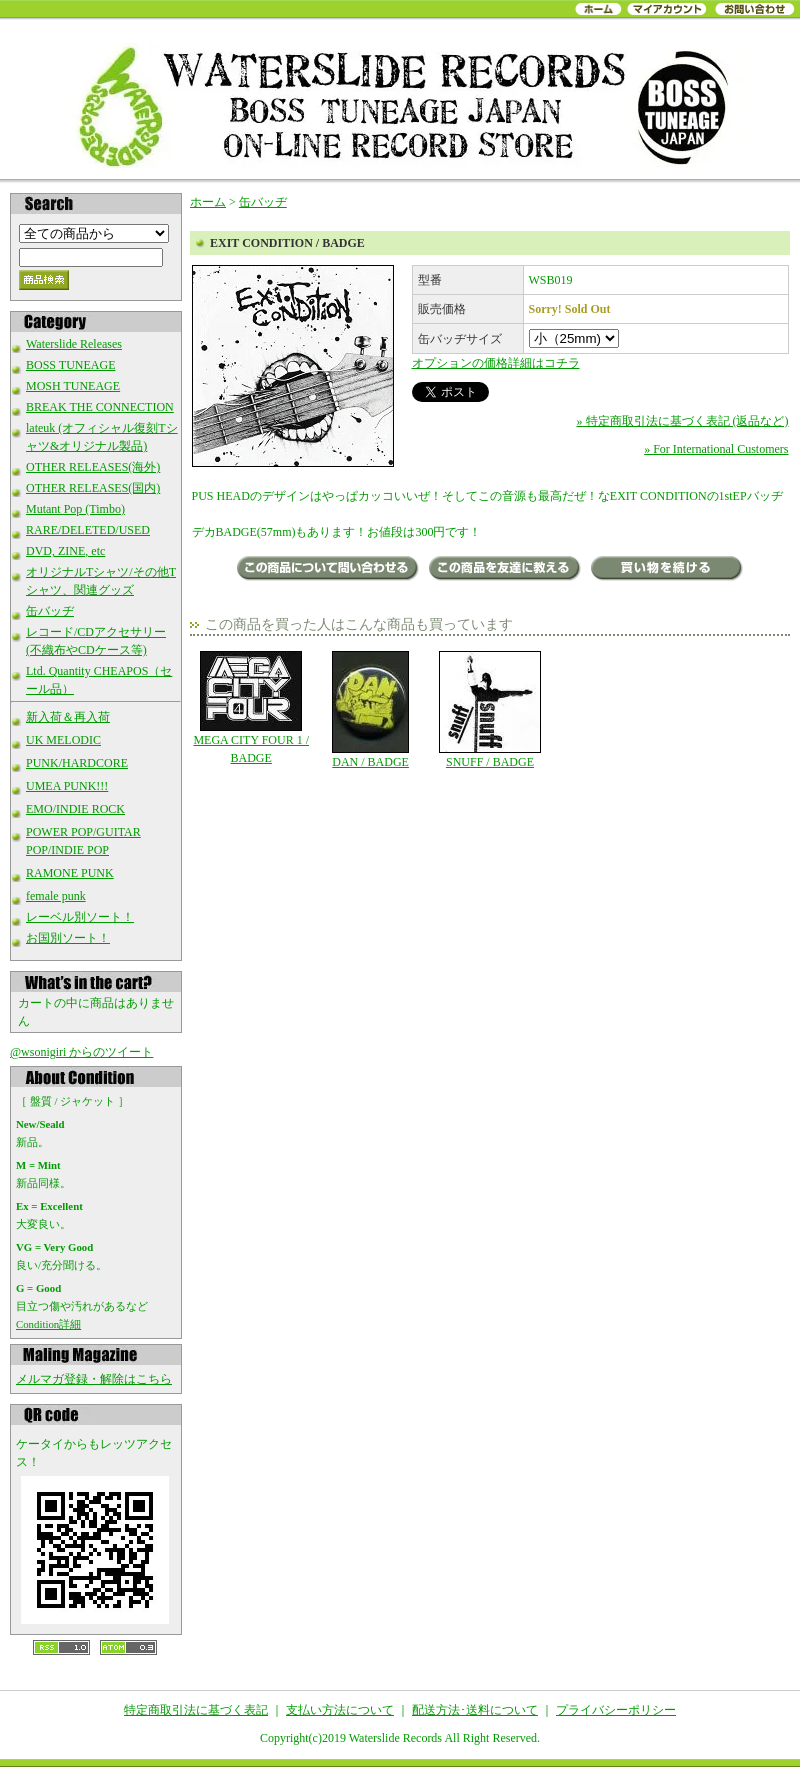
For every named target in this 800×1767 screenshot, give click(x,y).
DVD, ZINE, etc (65, 551)
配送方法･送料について (475, 1710)
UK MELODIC (63, 740)
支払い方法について (340, 1710)
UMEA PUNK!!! (67, 786)
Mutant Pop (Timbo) (75, 509)
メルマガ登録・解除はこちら (94, 1379)
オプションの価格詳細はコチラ (496, 363)
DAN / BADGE (370, 710)
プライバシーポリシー (616, 1710)
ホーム (208, 202)
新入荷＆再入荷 (68, 717)
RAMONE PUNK (70, 873)
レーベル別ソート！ (80, 917)
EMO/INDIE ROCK (75, 809)
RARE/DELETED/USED (88, 530)
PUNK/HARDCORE (77, 763)
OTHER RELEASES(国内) (93, 488)
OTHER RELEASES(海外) (93, 467)
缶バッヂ (50, 611)
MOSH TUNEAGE (73, 386)
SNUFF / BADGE (489, 710)
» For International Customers (716, 449)
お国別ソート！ (68, 938)
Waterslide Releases (74, 344)
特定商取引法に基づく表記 (196, 1710)
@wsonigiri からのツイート (81, 1052)
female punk (56, 896)
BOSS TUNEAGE (70, 365)
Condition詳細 (48, 1324)
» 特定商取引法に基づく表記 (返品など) (683, 421)
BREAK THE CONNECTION (100, 407)
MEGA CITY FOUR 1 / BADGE (251, 708)
